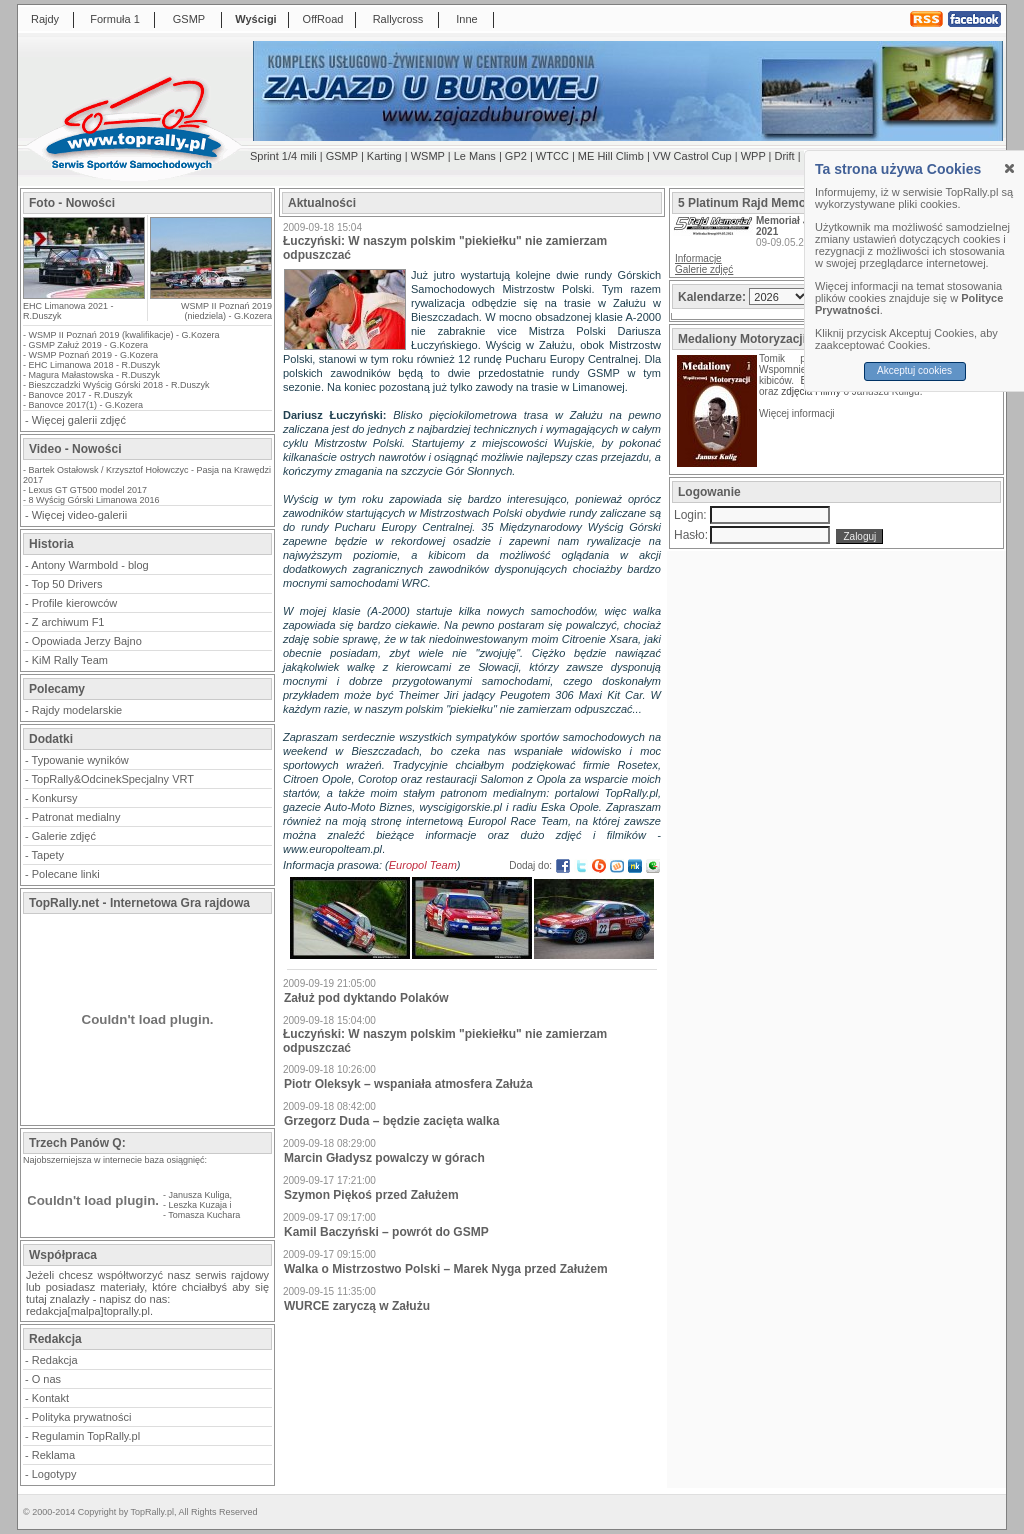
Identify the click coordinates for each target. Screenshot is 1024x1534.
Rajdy (45, 19)
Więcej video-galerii (79, 515)
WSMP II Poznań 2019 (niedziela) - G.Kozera (226, 311)
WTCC (552, 156)
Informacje (698, 258)
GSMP (189, 19)
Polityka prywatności (82, 1417)
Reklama (53, 1455)
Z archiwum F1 (68, 622)
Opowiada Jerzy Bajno (87, 641)
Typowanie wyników (80, 760)
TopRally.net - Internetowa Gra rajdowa (139, 903)
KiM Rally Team (70, 660)
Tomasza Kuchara (204, 1215)
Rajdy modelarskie (77, 710)
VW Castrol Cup (692, 156)
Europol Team (423, 865)
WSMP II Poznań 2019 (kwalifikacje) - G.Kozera (124, 335)
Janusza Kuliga (199, 1195)
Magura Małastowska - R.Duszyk (95, 375)
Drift (785, 156)
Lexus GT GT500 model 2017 (88, 490)
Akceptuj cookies (914, 370)
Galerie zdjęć (64, 836)
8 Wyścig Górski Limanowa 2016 (94, 500)
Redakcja (55, 1360)
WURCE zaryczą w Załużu (357, 1306)
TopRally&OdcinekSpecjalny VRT (113, 779)
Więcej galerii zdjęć (79, 420)
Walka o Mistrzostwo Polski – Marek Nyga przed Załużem (446, 1269)
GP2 (516, 156)
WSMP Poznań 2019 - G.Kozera (93, 355)
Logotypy (54, 1474)
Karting (384, 156)
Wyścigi (255, 19)
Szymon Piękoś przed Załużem (371, 1195)
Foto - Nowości (72, 203)
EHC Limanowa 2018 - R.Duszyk (95, 365)
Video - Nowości (75, 449)
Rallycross (398, 19)
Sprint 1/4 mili (283, 156)
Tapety (48, 855)
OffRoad (323, 19)
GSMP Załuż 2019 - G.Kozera (88, 345)
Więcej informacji (798, 413)
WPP (753, 156)
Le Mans (475, 156)
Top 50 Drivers (67, 584)
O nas (46, 1379)
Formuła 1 (115, 19)
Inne (466, 19)
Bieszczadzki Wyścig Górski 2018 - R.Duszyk (119, 385)
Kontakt (50, 1398)
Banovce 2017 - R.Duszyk (81, 395)
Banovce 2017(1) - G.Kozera (86, 405)
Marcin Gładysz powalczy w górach (384, 1158)
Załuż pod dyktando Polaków (366, 998)
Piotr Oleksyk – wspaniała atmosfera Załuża (408, 1084)
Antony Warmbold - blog (90, 565)
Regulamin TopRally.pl (86, 1436)
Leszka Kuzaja (198, 1205)
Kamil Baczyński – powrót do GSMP (386, 1232)
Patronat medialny (76, 817)
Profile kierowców (75, 603)
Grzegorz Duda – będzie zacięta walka (391, 1121)
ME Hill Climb (611, 156)
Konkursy (55, 798)
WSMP (428, 156)
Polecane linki (66, 874)
